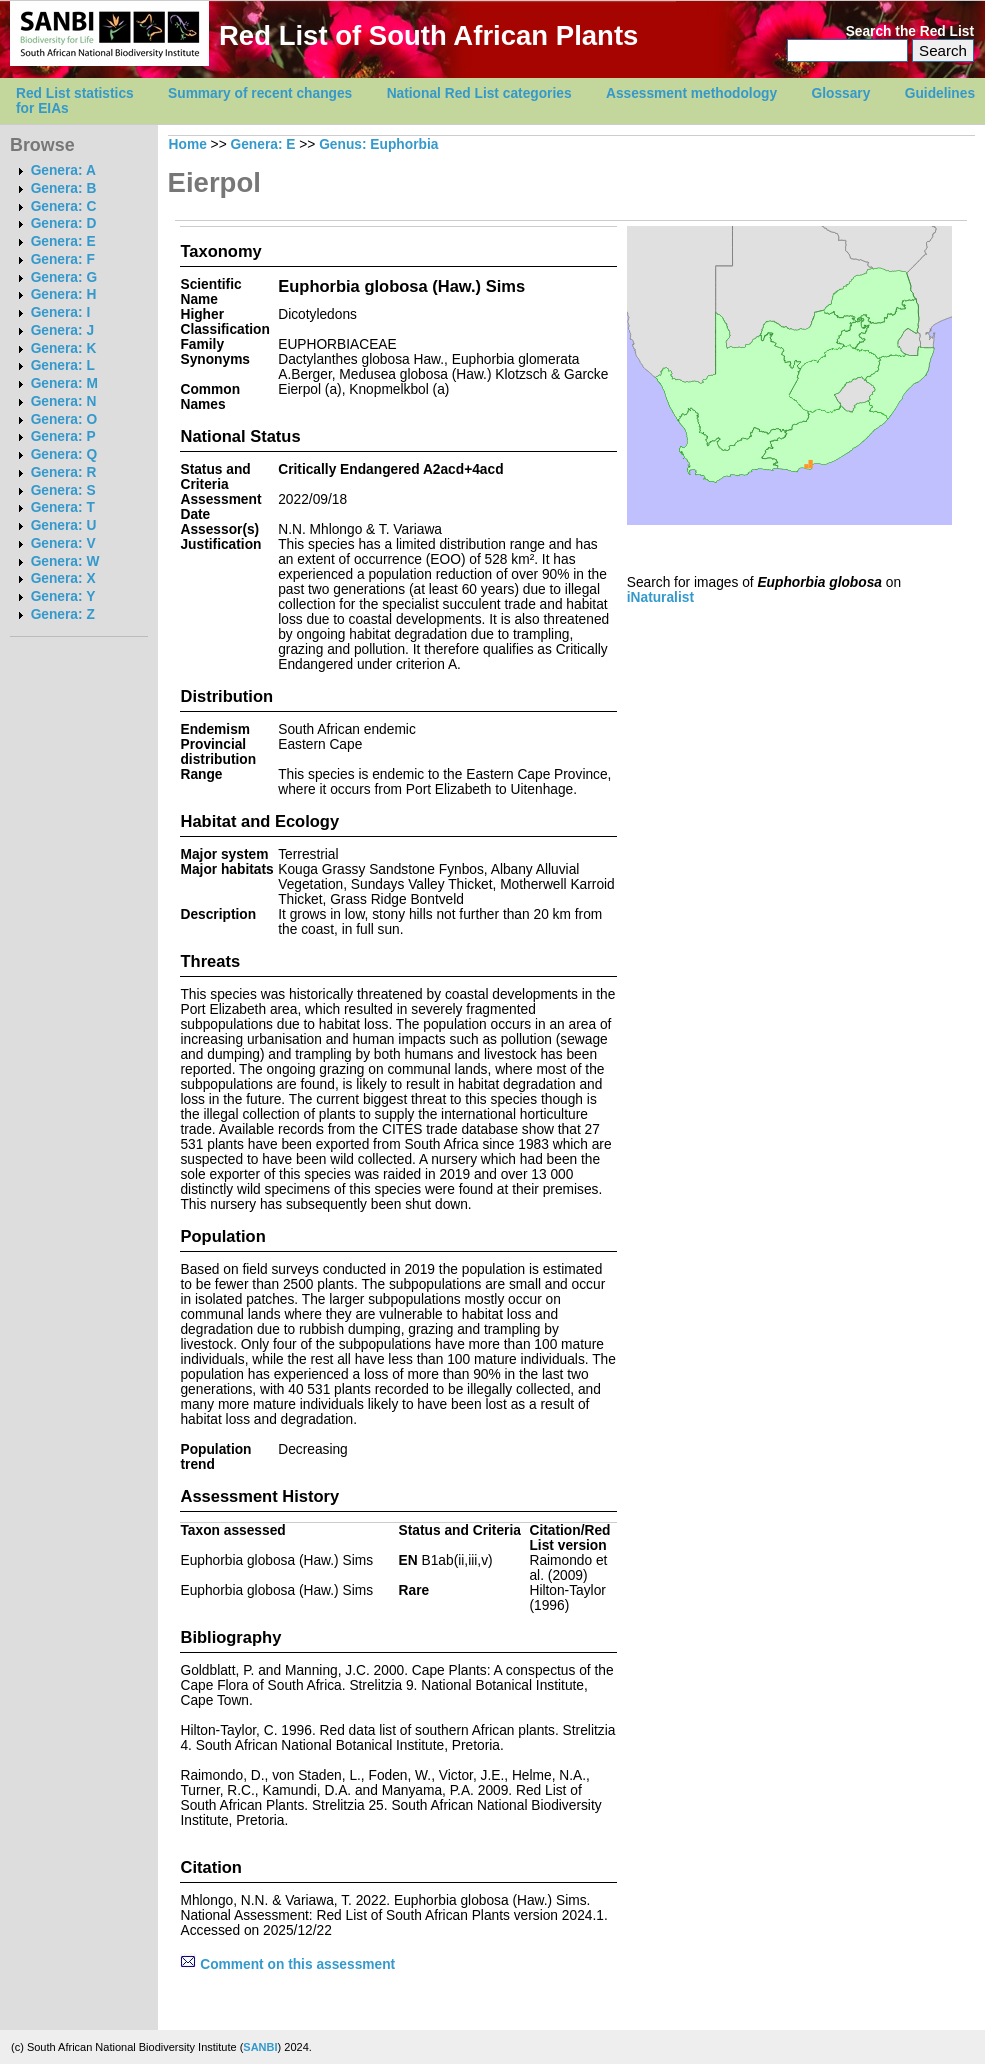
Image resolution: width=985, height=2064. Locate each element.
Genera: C (64, 206)
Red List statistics (75, 93)
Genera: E (63, 241)
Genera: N (64, 401)
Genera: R (64, 472)
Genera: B (64, 188)
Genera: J (62, 330)
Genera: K (64, 348)
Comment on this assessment (287, 1964)
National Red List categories (479, 93)
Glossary (841, 93)
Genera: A (63, 170)
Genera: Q (64, 454)
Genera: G (64, 277)
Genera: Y (63, 596)
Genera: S (63, 490)
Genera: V (63, 543)
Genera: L (63, 365)
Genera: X (63, 578)
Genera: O (64, 419)
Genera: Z (63, 614)
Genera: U (64, 525)
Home (188, 144)
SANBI (260, 2047)
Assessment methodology (691, 93)
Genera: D (64, 223)
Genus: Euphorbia (378, 144)
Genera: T (63, 507)
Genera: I (61, 312)
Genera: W (65, 561)
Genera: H (64, 294)
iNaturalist (660, 597)
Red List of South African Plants (428, 35)
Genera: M (64, 383)
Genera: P (63, 436)
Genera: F (63, 259)
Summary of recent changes (260, 93)
